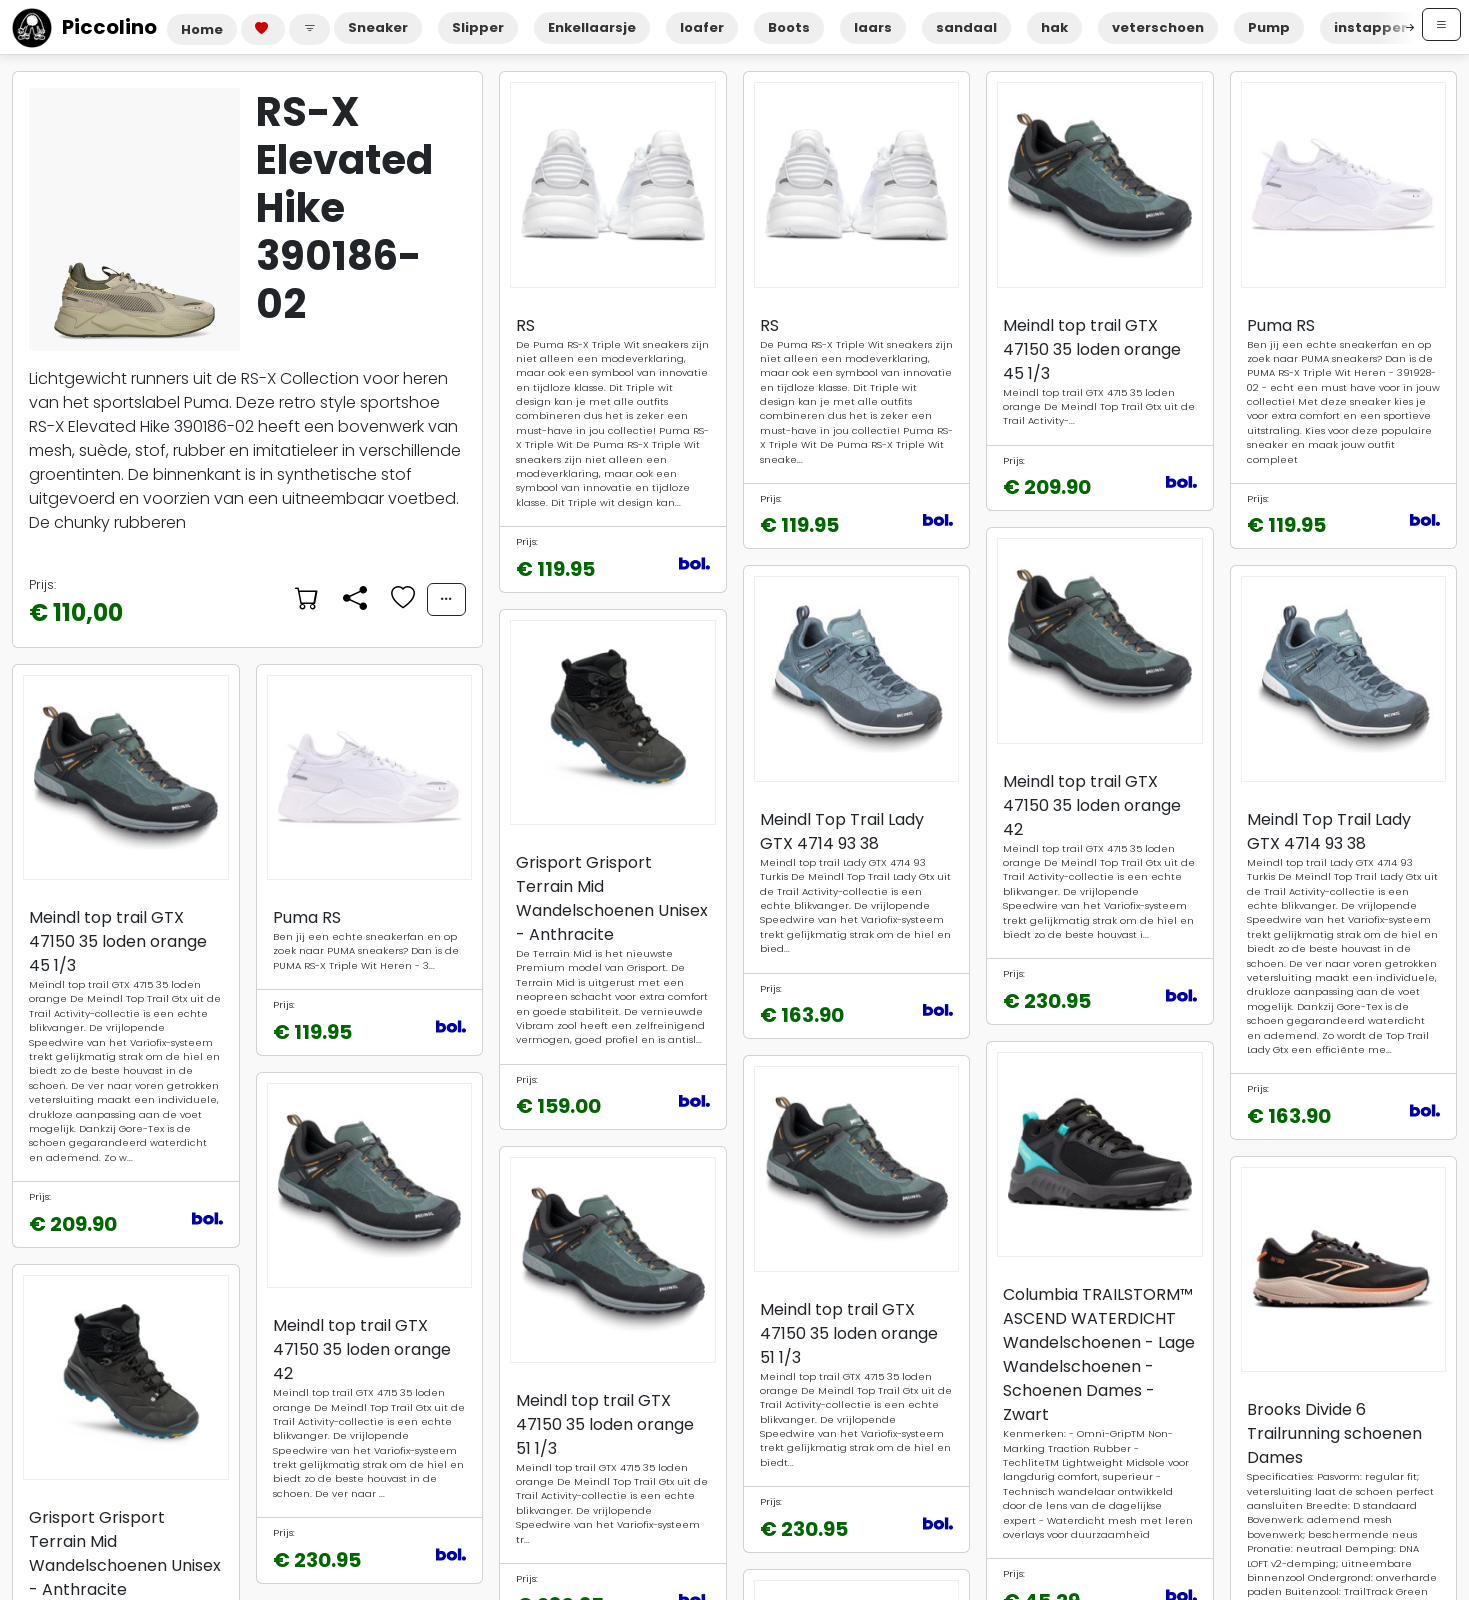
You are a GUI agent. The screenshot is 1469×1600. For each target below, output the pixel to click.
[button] (309, 29)
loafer (702, 27)
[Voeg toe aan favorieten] (401, 599)
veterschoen (1158, 27)
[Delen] (353, 599)
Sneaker (378, 27)
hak (1054, 27)
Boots (789, 27)
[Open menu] (1441, 24)
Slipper (478, 27)
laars (873, 27)
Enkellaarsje (592, 27)
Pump (1269, 27)
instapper (1370, 27)
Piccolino (84, 27)
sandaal (966, 27)
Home (202, 29)
